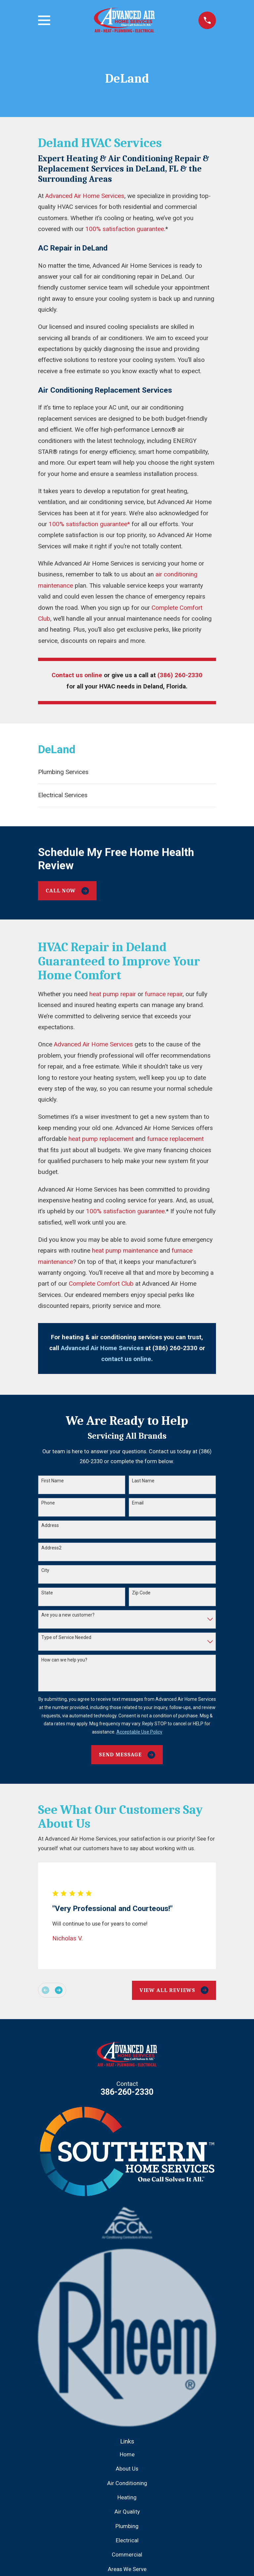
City (45, 1570)
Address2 (51, 1547)
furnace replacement (175, 1139)
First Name (52, 1480)
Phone (48, 1502)
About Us (127, 2469)
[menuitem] (127, 772)
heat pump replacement (101, 1139)
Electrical (127, 2540)
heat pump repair (112, 994)
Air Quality (127, 2512)
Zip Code (141, 1592)
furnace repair (164, 994)
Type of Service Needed (66, 1637)
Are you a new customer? (68, 1615)
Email (138, 1502)
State (47, 1592)
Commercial (127, 2555)
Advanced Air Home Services (84, 196)
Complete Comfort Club (101, 1283)
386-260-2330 (127, 2092)
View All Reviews (174, 1990)
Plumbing (127, 2526)
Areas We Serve (127, 2569)
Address (50, 1525)
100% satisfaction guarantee (124, 229)
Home (127, 2454)
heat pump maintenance (125, 1250)
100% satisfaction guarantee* (89, 524)
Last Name (143, 1480)
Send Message (127, 1755)
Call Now (67, 891)
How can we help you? (64, 1659)
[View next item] (59, 1990)
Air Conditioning (127, 2483)
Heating (127, 2497)
